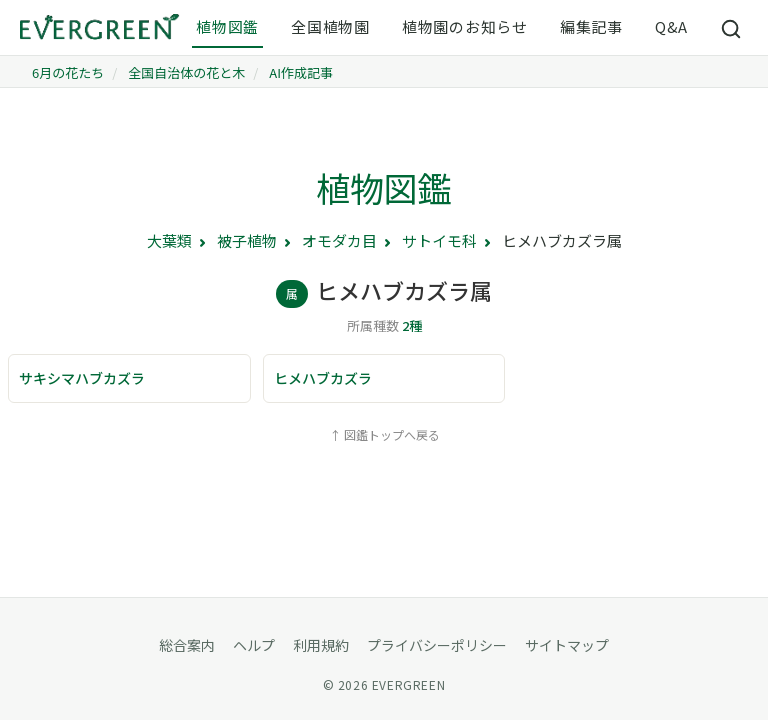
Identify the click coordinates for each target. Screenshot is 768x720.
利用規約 (321, 645)
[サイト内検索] (732, 28)
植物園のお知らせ (465, 26)
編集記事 (591, 26)
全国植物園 (330, 26)
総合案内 (187, 645)
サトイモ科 (439, 240)
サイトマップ (567, 645)
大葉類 (169, 240)
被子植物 (247, 240)
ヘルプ (254, 645)
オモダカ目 (339, 240)
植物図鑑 (227, 26)
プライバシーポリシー (437, 645)
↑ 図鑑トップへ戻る (384, 434)
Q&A (671, 26)
